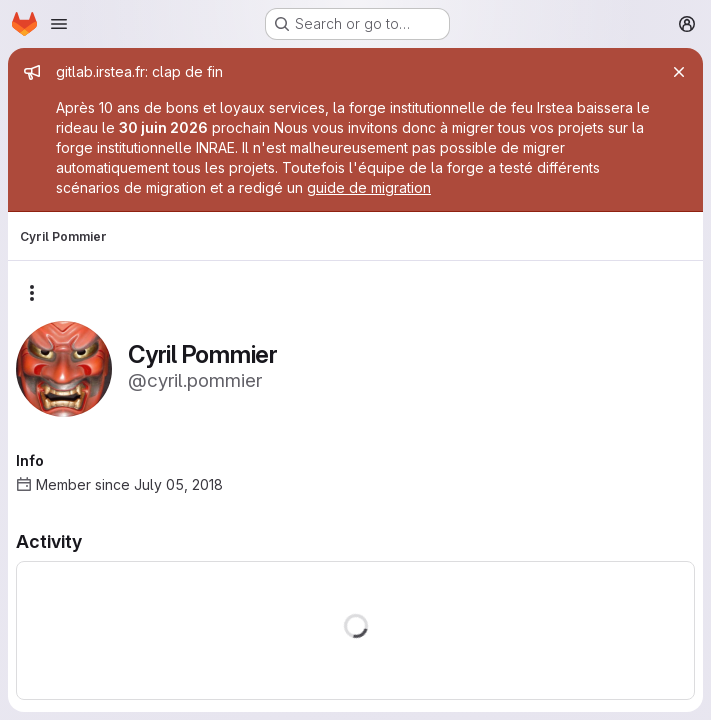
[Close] (679, 72)
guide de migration (369, 187)
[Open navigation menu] (59, 24)
